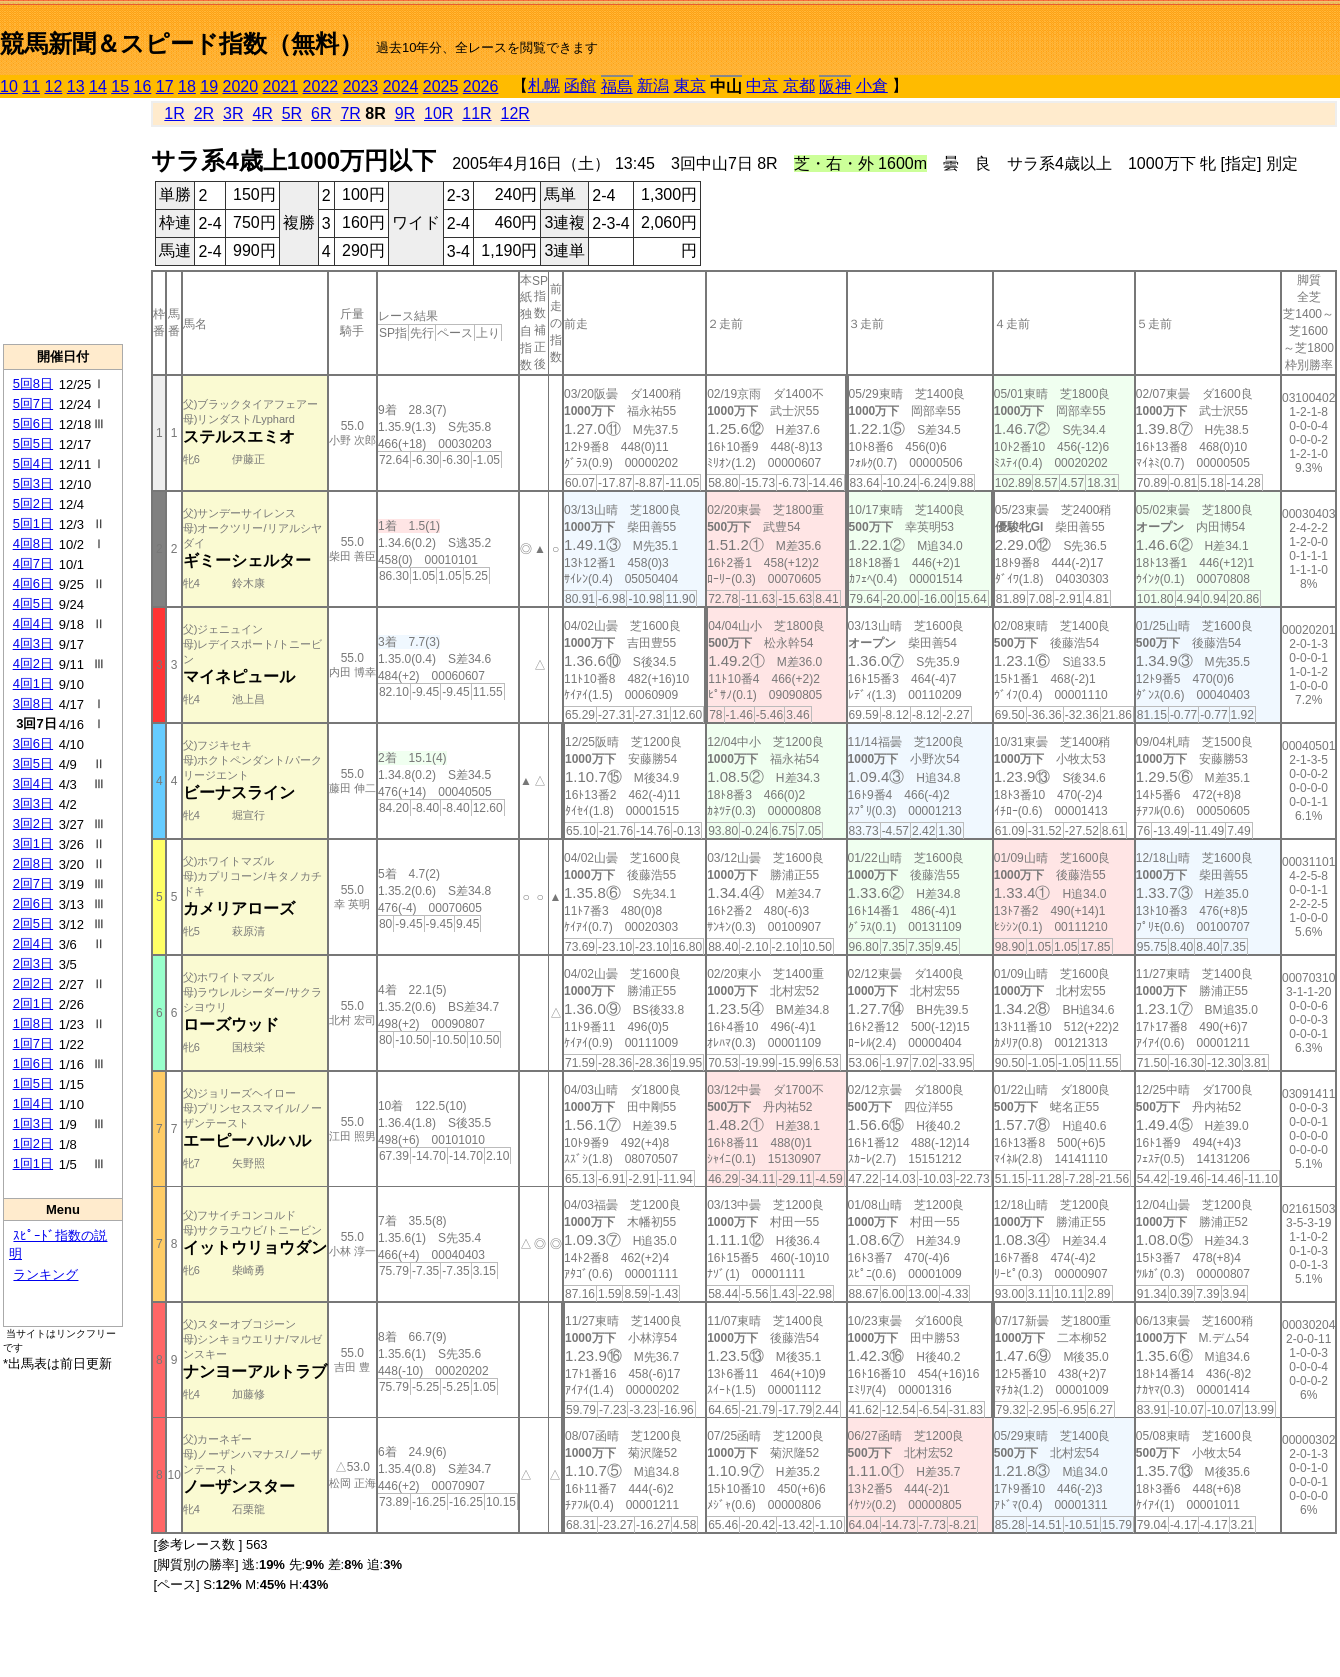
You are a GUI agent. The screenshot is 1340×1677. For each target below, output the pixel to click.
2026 (481, 86)
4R (262, 113)
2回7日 (33, 883)
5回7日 (33, 403)
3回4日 (33, 783)
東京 (690, 85)
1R (174, 113)
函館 (580, 85)
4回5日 (33, 603)
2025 (441, 86)
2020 (241, 86)
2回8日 (33, 863)
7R (350, 113)
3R (233, 113)
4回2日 (33, 663)
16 (143, 86)
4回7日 (33, 563)
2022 (321, 86)
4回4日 (33, 623)
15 (120, 86)
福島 (617, 86)
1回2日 (33, 1143)
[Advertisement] (63, 221)
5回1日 (33, 523)
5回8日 (33, 383)
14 (98, 86)
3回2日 (33, 823)
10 (9, 86)
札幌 (544, 85)
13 (76, 86)
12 (54, 86)
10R (438, 113)
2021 (281, 86)
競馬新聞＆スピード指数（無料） (181, 43)
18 (187, 86)
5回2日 (33, 503)
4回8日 (33, 543)
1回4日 (33, 1103)
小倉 (872, 85)
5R (292, 113)
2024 (401, 86)
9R (405, 113)
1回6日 (33, 1063)
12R (515, 113)
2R (204, 113)
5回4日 (33, 463)
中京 (762, 85)
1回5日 (33, 1083)
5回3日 (33, 483)
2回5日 (33, 923)
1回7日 (33, 1043)
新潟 (653, 85)
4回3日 (33, 643)
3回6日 (33, 743)
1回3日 (33, 1123)
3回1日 (33, 843)
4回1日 (33, 683)
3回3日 (33, 803)
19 (209, 86)
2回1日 (33, 1003)
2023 (361, 86)
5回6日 (33, 423)
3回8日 (33, 703)
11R (476, 113)
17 (165, 86)
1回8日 (33, 1023)
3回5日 (33, 763)
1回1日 (33, 1163)
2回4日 (33, 943)
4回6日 (33, 583)
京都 (799, 85)
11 (31, 86)
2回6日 (33, 903)
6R (321, 113)
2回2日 (33, 983)
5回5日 (33, 443)
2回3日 (33, 963)
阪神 (835, 86)
